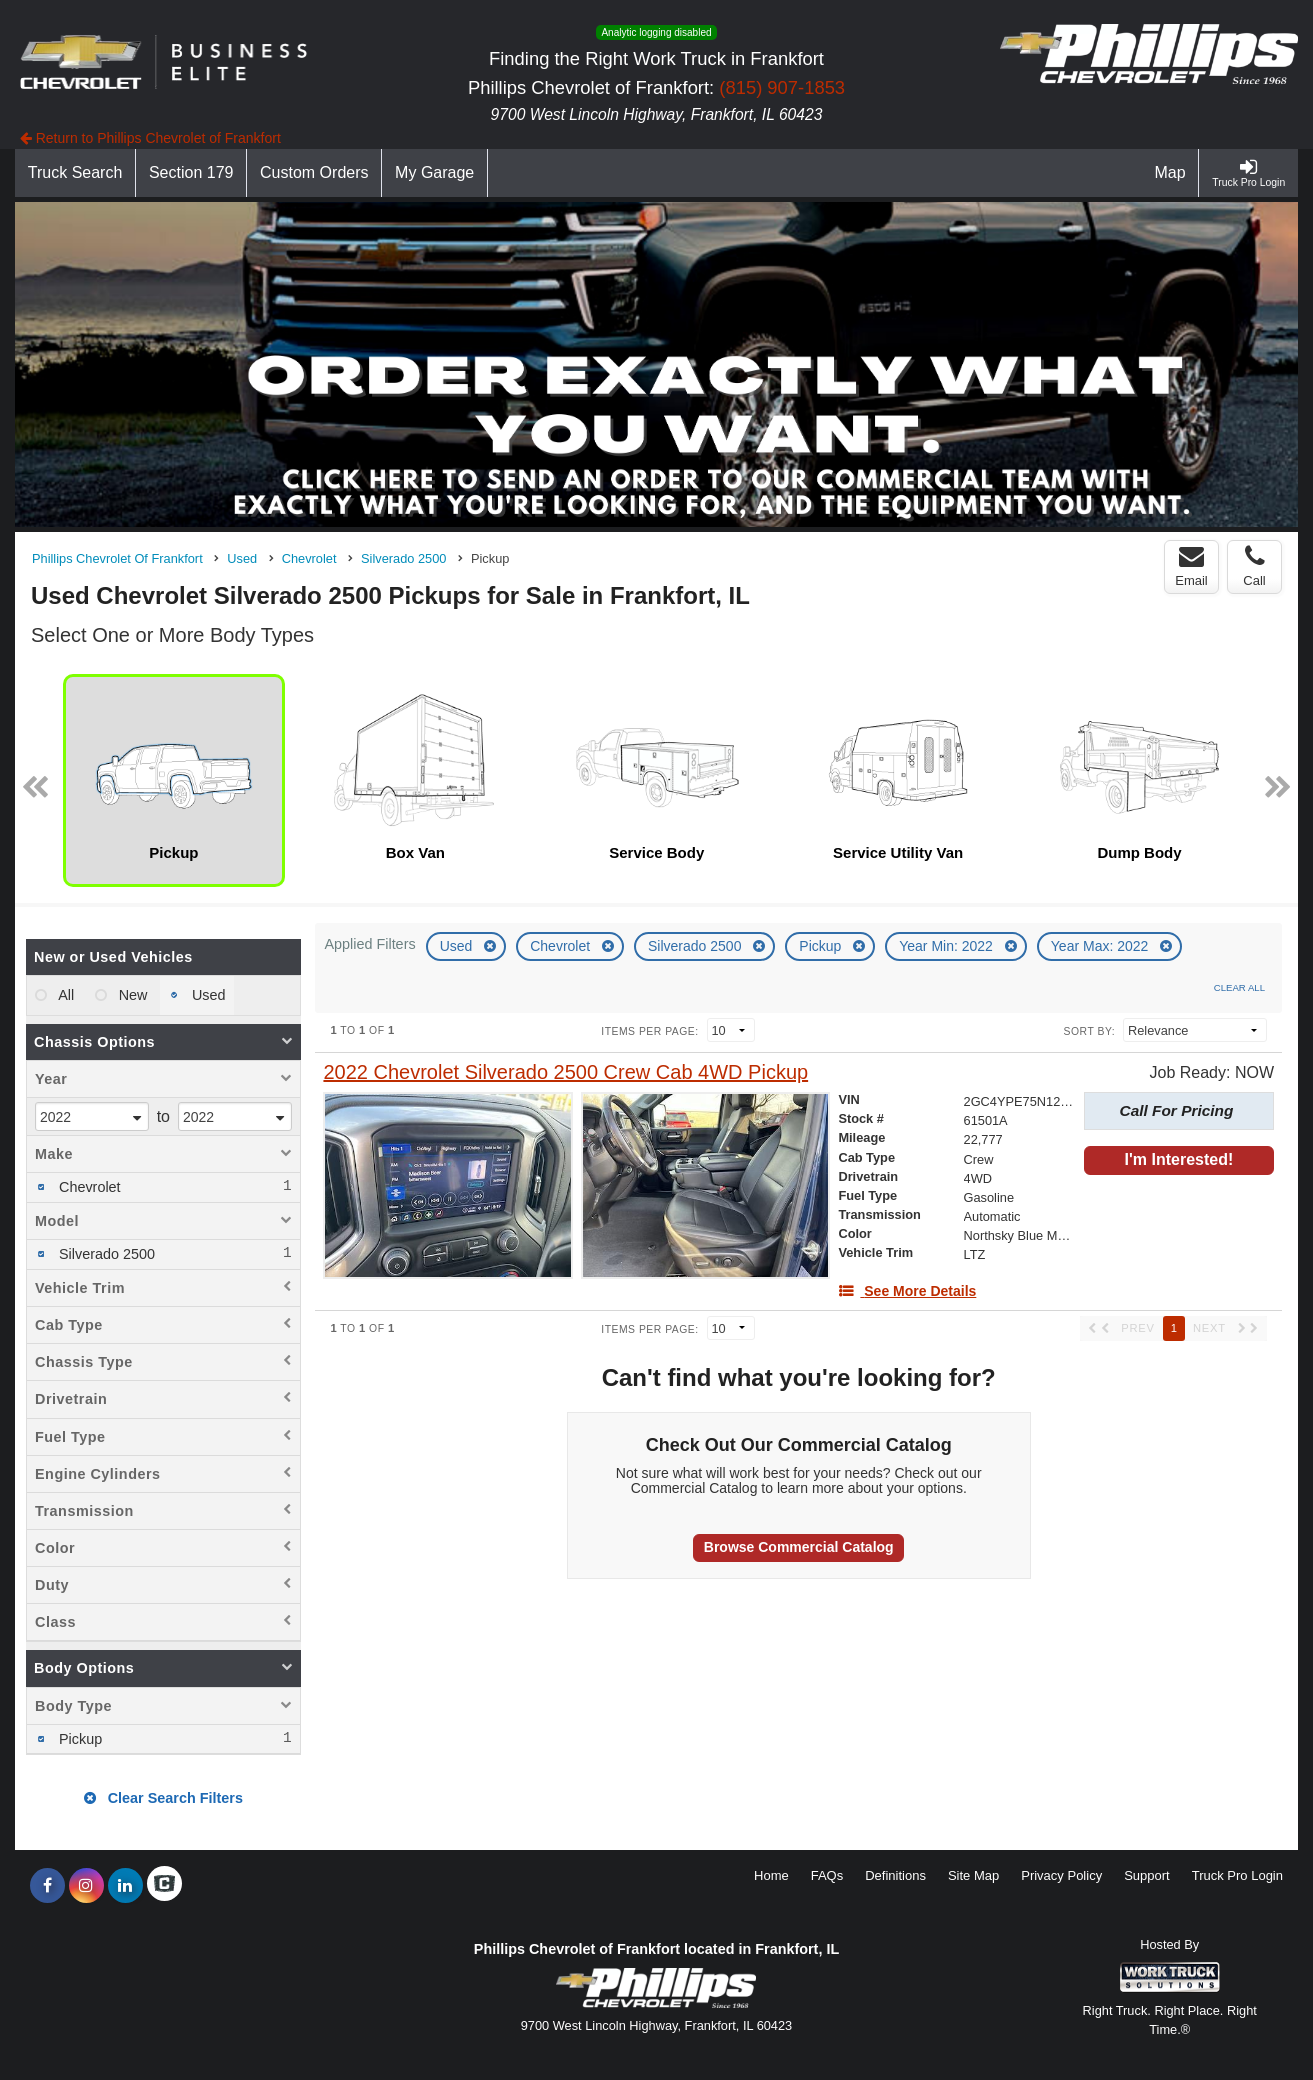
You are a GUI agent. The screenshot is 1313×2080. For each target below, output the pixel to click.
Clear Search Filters (163, 1798)
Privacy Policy (1061, 1875)
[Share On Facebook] (47, 1886)
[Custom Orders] (314, 173)
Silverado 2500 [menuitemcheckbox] (105, 1254)
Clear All (1239, 987)
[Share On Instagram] (86, 1886)
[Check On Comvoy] (164, 1886)
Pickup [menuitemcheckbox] (78, 1739)
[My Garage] (435, 173)
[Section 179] (191, 173)
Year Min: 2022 (948, 946)
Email (1191, 566)
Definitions (895, 1875)
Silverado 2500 (696, 946)
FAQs (827, 1875)
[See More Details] (907, 1291)
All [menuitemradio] (64, 995)
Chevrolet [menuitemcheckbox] (88, 1187)
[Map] (1171, 173)
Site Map (973, 1875)
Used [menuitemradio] (207, 995)
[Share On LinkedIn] (125, 1886)
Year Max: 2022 (1101, 946)
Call (1254, 566)
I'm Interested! (1179, 1159)
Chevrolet (562, 946)
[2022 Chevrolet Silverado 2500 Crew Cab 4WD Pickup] (565, 1072)
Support (1147, 1875)
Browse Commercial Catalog (799, 1547)
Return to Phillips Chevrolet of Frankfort (150, 138)
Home (771, 1875)
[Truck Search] (75, 173)
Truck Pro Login (1237, 1875)
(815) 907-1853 (782, 87)
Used (458, 946)
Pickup (822, 946)
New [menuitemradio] (131, 995)
